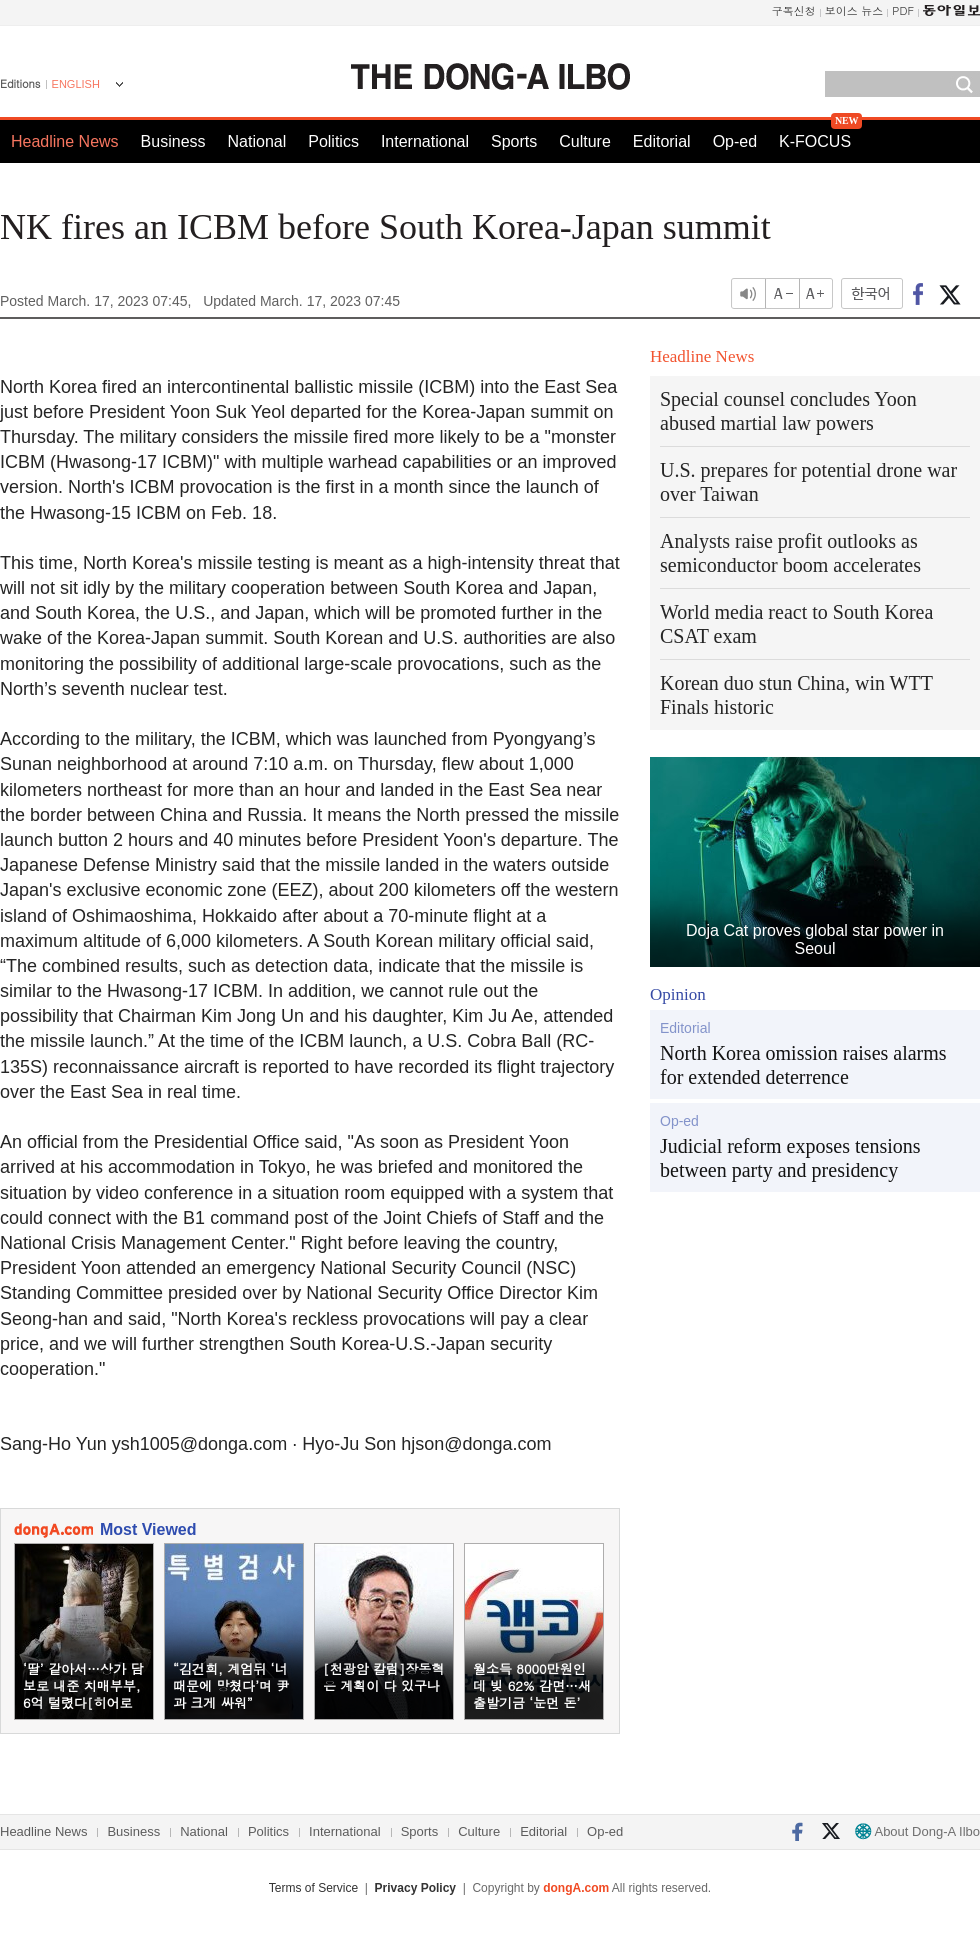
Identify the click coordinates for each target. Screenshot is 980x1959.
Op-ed (735, 141)
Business (173, 141)
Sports (514, 141)
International (425, 141)
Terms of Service (313, 1888)
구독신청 (794, 10)
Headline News (65, 141)
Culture (585, 141)
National (257, 141)
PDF (903, 10)
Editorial (662, 141)
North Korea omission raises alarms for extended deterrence (803, 1065)
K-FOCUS (815, 141)
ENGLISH (76, 84)
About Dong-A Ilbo (917, 1831)
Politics (333, 141)
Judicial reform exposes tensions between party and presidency (790, 1158)
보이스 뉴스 (854, 10)
